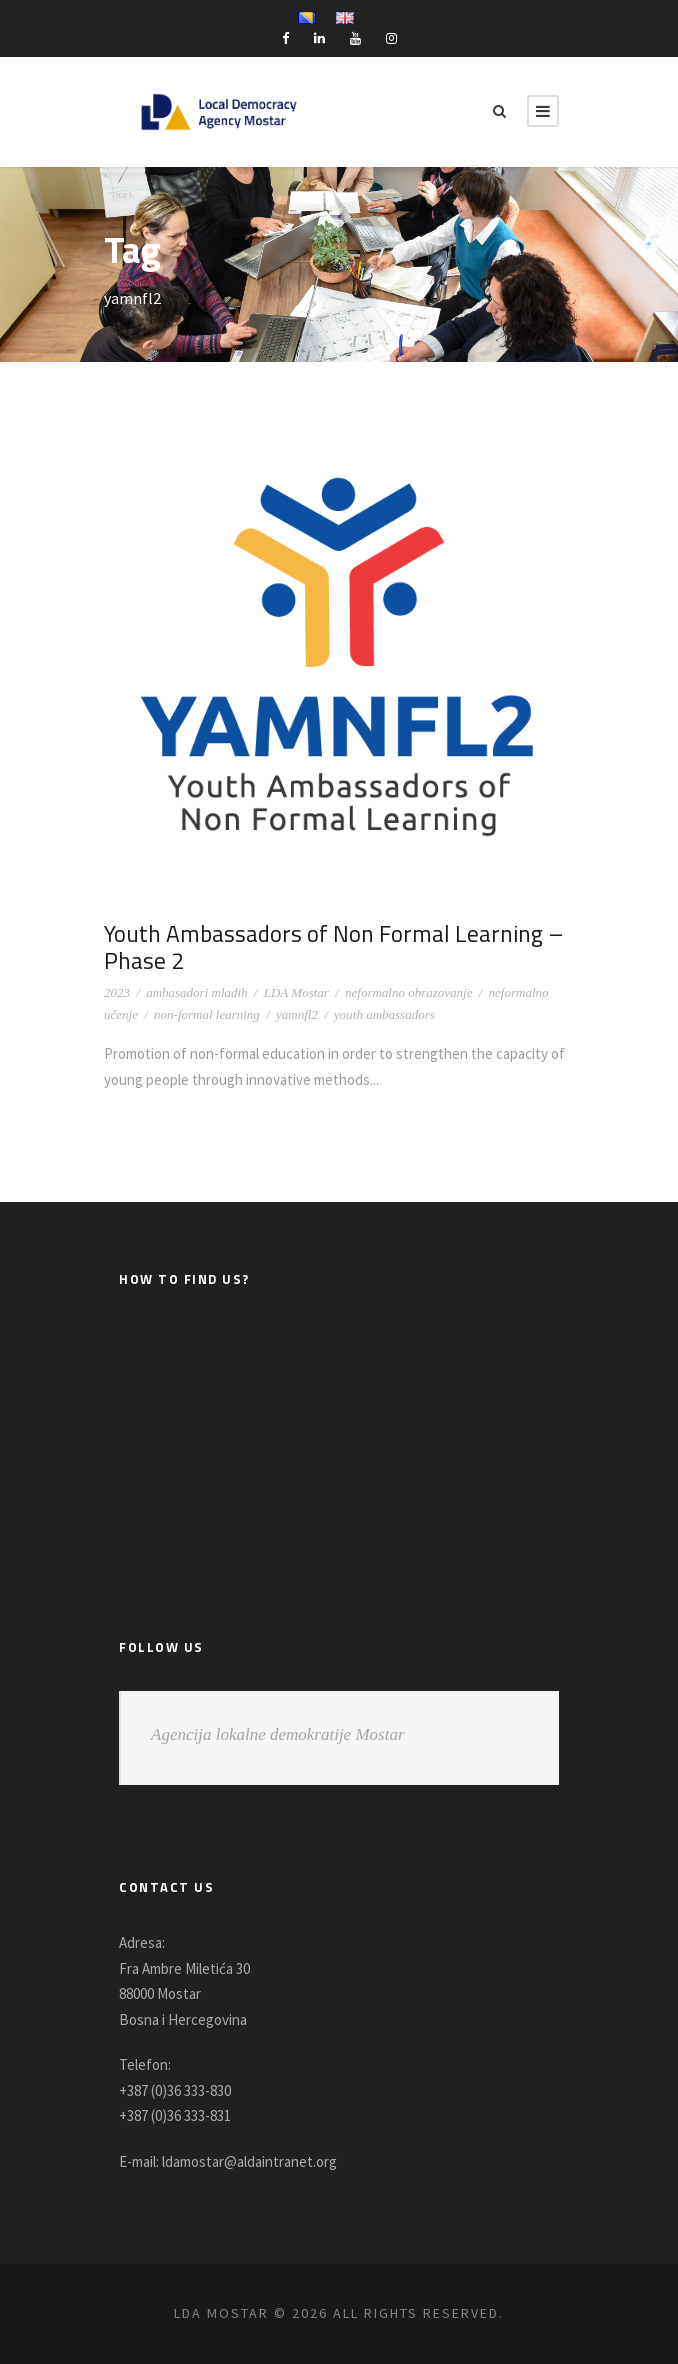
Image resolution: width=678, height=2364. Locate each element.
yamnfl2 (297, 1014)
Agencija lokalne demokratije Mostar (278, 1734)
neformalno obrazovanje (408, 992)
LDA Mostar (296, 992)
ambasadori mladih (196, 992)
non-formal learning (207, 1014)
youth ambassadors (384, 1014)
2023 (117, 992)
